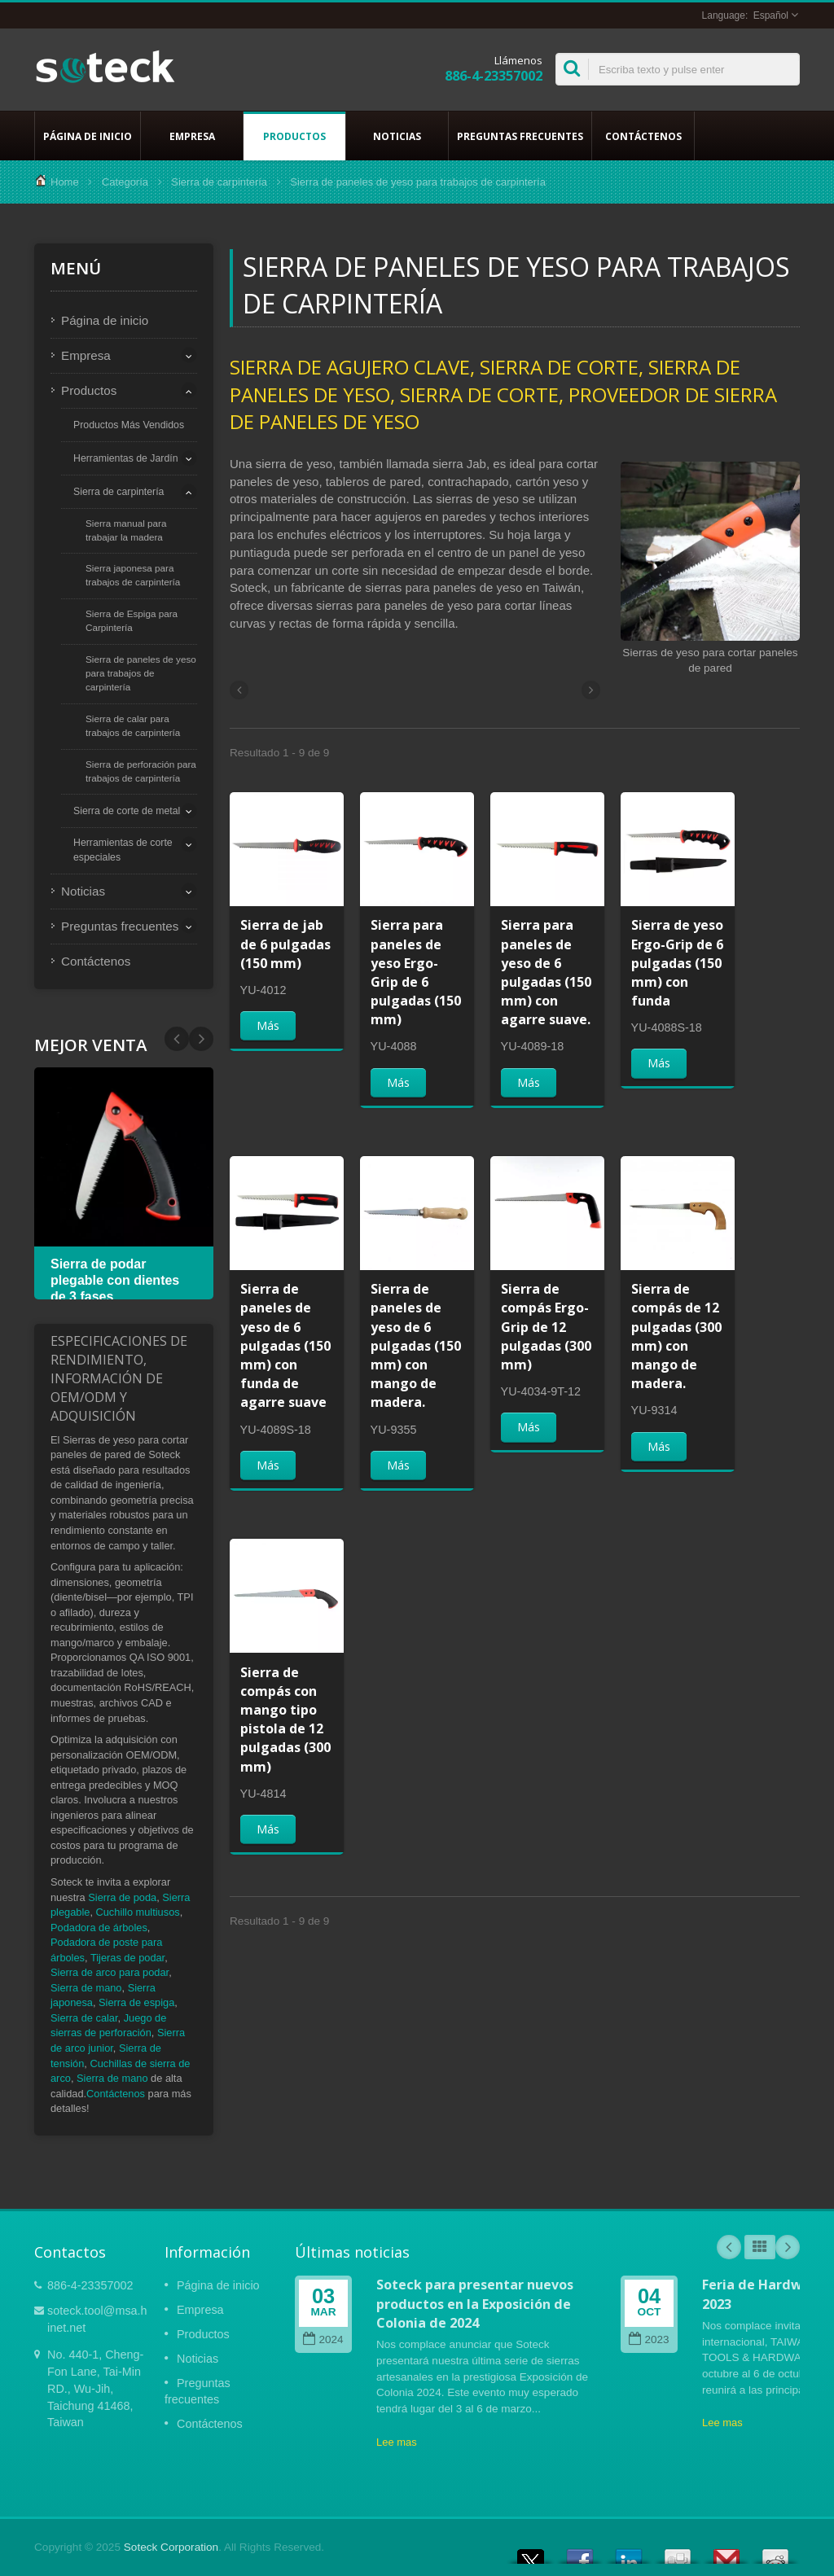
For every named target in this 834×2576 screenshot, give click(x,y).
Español (770, 15)
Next (177, 1039)
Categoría (125, 182)
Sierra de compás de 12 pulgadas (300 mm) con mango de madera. (676, 1336)
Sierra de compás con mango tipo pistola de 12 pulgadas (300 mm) (285, 1719)
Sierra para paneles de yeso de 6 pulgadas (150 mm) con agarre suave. (546, 972)
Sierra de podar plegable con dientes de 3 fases (114, 1280)
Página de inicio (87, 136)
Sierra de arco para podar (109, 1972)
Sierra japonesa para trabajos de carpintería (133, 575)
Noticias (397, 136)
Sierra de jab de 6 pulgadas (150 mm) (285, 943)
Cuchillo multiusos (138, 1912)
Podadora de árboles (98, 1927)
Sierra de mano (86, 1988)
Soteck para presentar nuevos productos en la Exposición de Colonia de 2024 (474, 2304)
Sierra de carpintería (219, 182)
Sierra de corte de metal (126, 811)
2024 (323, 2339)
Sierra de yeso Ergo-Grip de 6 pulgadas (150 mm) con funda (677, 963)
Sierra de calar (84, 2018)
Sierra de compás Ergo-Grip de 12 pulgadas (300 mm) (546, 1326)
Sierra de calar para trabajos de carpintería (133, 725)
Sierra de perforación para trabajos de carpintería (141, 771)
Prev (201, 1039)
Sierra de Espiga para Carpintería (132, 620)
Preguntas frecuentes (520, 136)
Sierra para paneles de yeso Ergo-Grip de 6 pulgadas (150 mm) (416, 972)
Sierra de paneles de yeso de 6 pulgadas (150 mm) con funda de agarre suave (285, 1345)
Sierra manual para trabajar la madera (126, 530)
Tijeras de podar (127, 1958)
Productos (294, 136)
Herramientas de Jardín (125, 458)
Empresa (192, 136)
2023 (649, 2339)
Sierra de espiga (136, 2002)
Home (64, 182)
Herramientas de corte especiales (123, 850)
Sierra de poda (122, 1897)
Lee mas (396, 2442)
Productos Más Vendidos (128, 425)
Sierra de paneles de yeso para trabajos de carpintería (141, 673)
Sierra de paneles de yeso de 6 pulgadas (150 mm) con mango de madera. (416, 1345)
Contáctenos (643, 136)
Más (268, 1025)
